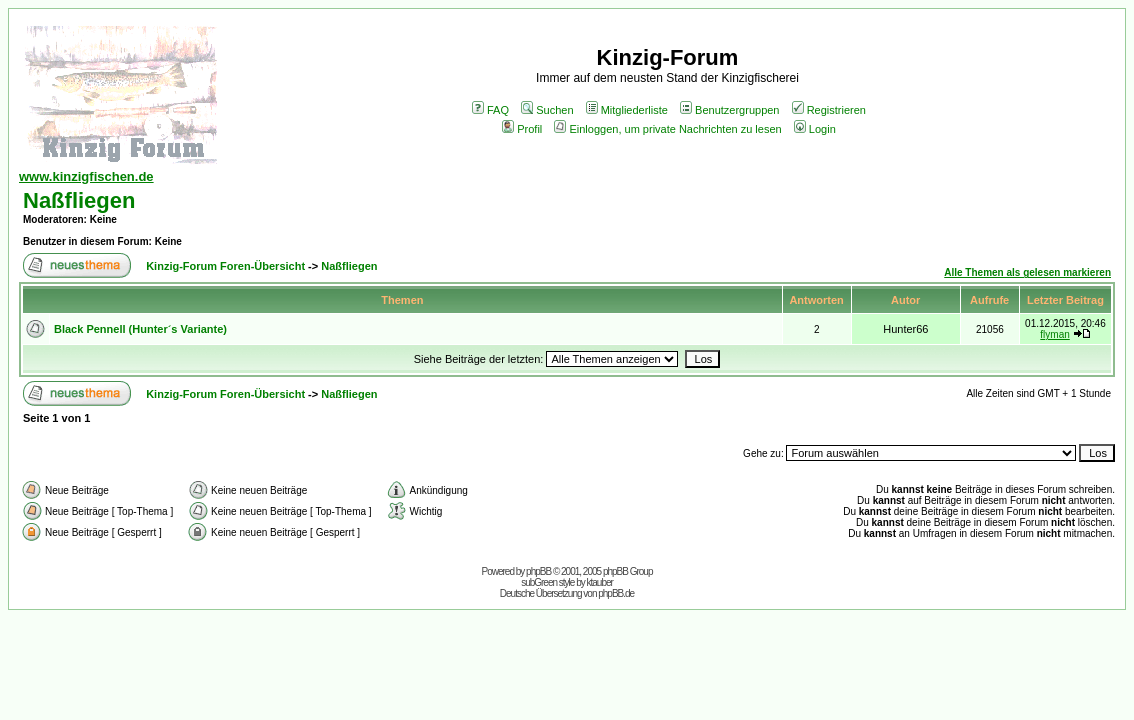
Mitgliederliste (627, 110)
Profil (522, 129)
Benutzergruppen (729, 110)
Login (815, 129)
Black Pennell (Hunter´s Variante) (140, 329)
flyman (1054, 334)
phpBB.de (616, 593)
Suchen (547, 110)
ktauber (600, 582)
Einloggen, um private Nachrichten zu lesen (667, 129)
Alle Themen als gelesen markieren (1027, 272)
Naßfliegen (79, 200)
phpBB (538, 571)
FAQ (490, 110)
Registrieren (829, 110)
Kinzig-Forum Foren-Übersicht (225, 266)
